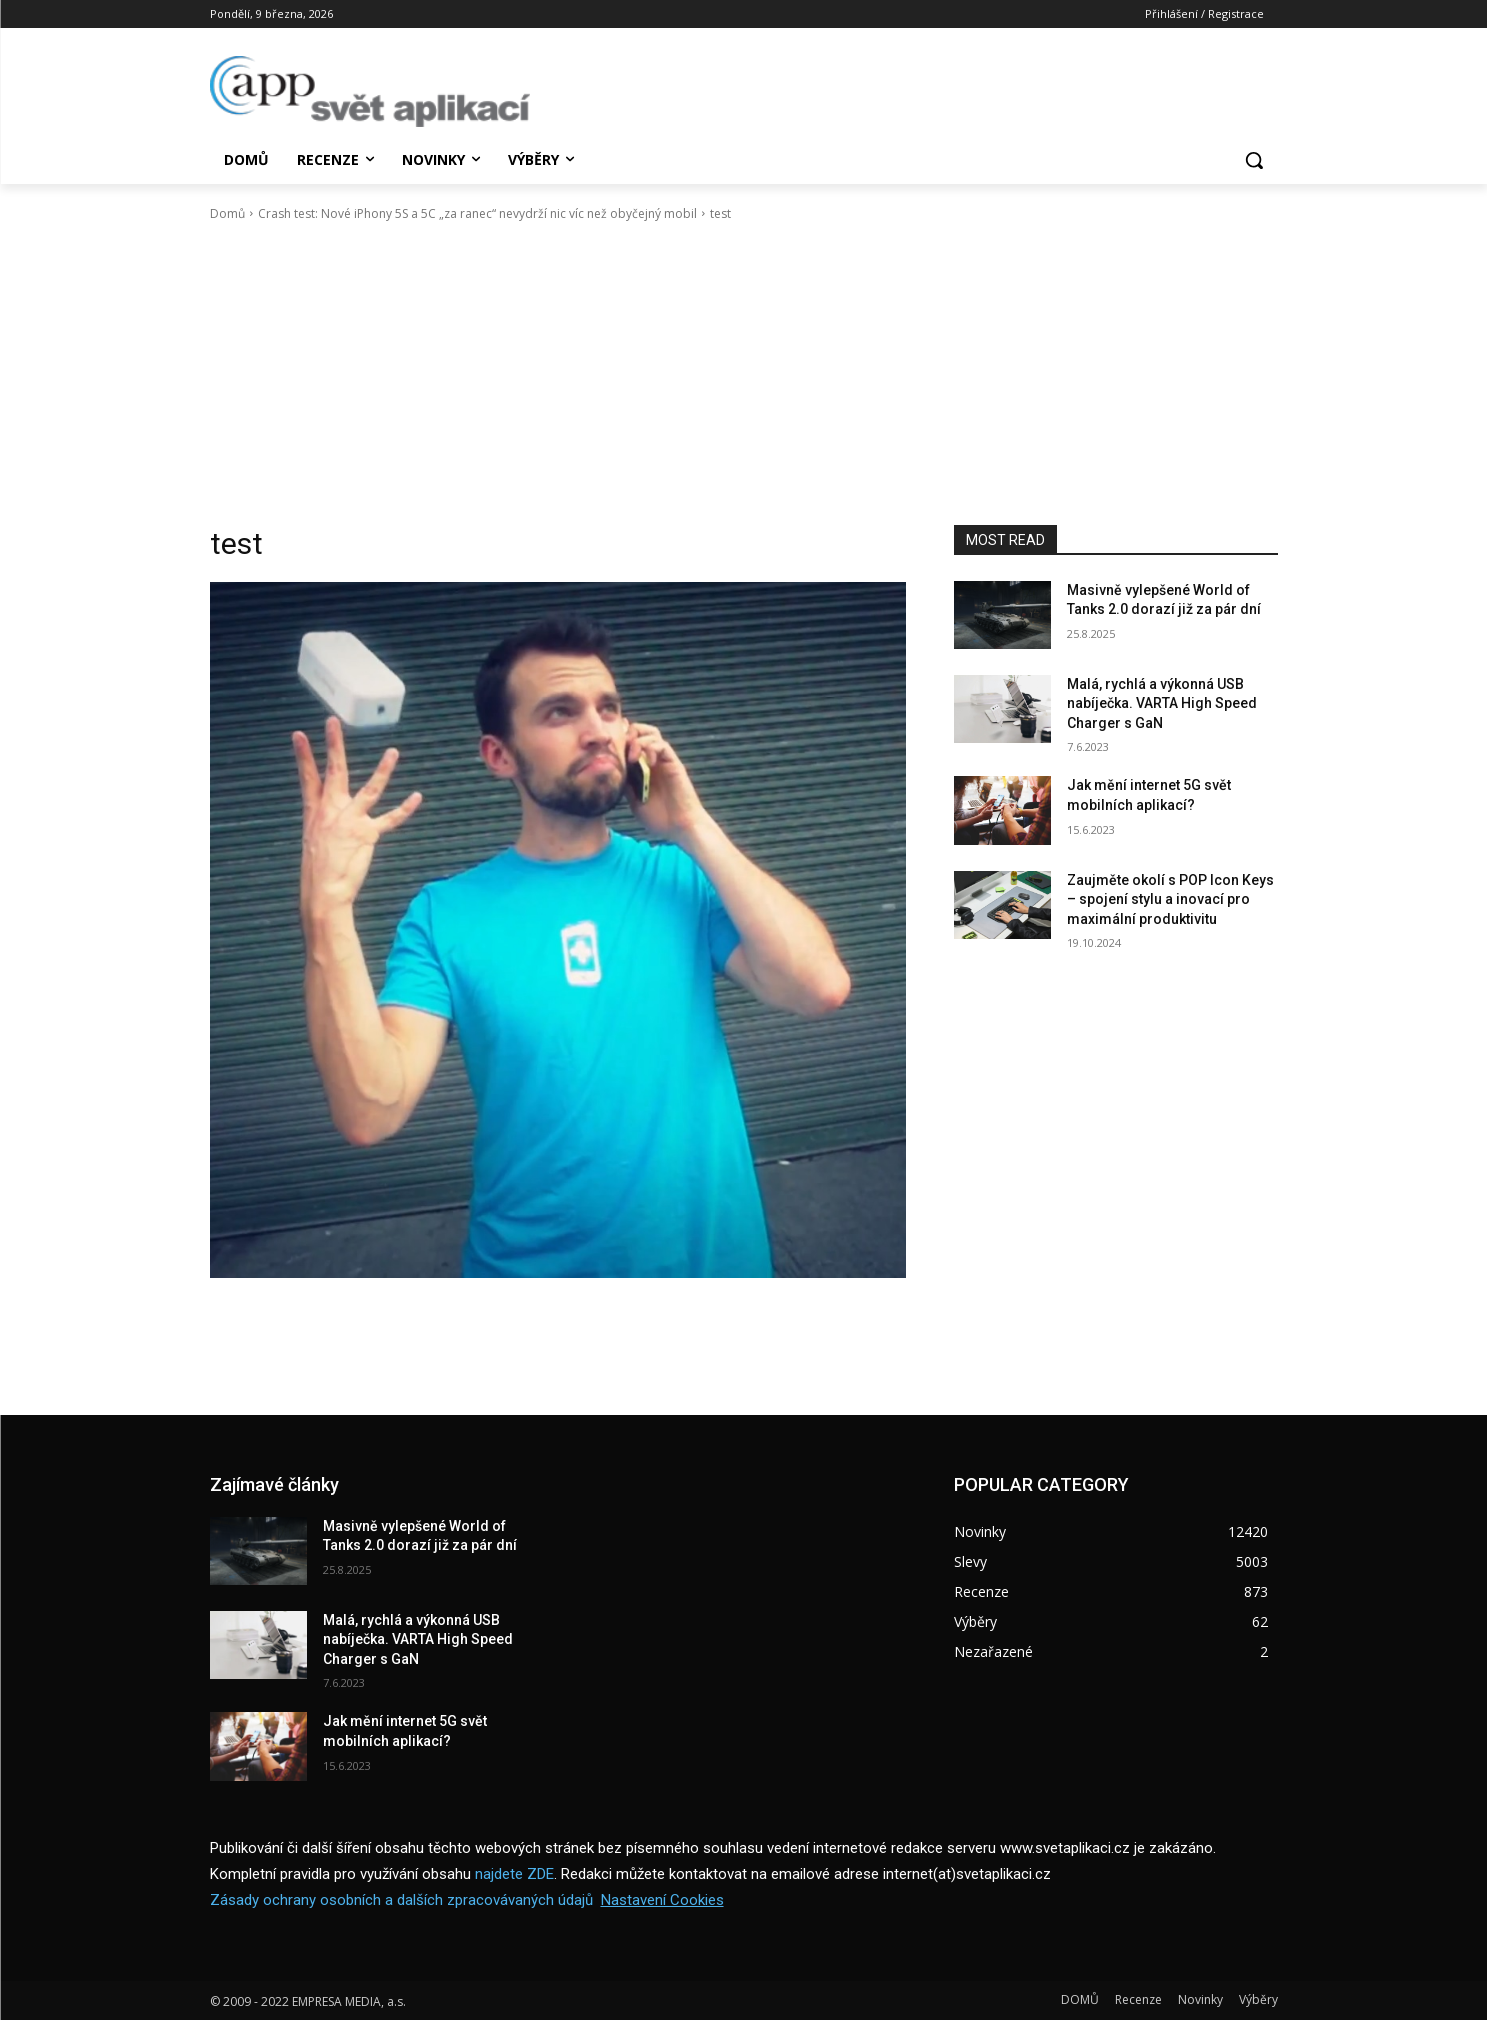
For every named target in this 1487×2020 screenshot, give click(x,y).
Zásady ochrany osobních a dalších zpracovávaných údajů (401, 1900)
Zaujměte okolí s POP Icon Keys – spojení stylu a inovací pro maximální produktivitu (1170, 899)
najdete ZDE (514, 1874)
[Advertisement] (744, 374)
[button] (1254, 160)
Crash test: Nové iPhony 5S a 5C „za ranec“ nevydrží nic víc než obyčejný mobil (477, 213)
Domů (227, 213)
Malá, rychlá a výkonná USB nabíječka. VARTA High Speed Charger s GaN (1162, 703)
